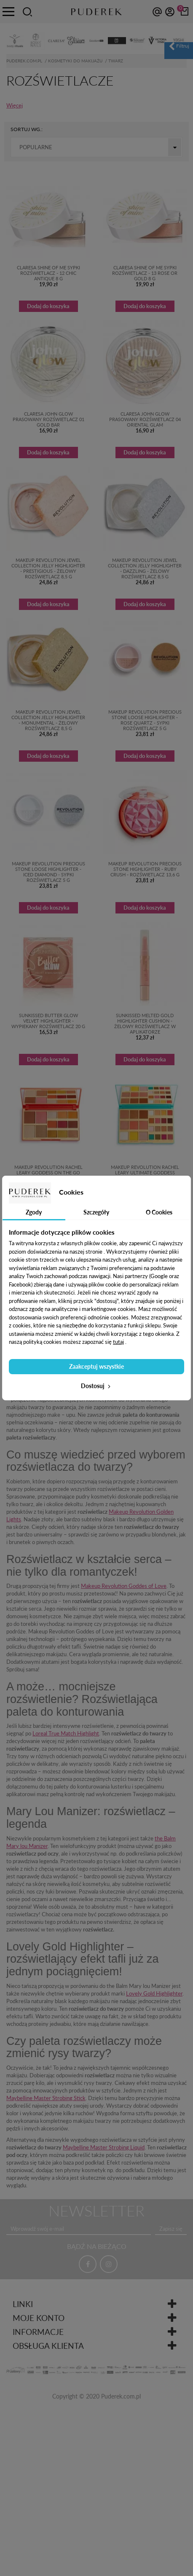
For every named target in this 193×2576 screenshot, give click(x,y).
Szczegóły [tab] (96, 1212)
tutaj (118, 1341)
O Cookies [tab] (159, 1212)
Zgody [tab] (34, 1212)
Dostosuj (96, 1385)
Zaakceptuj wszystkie (96, 1366)
